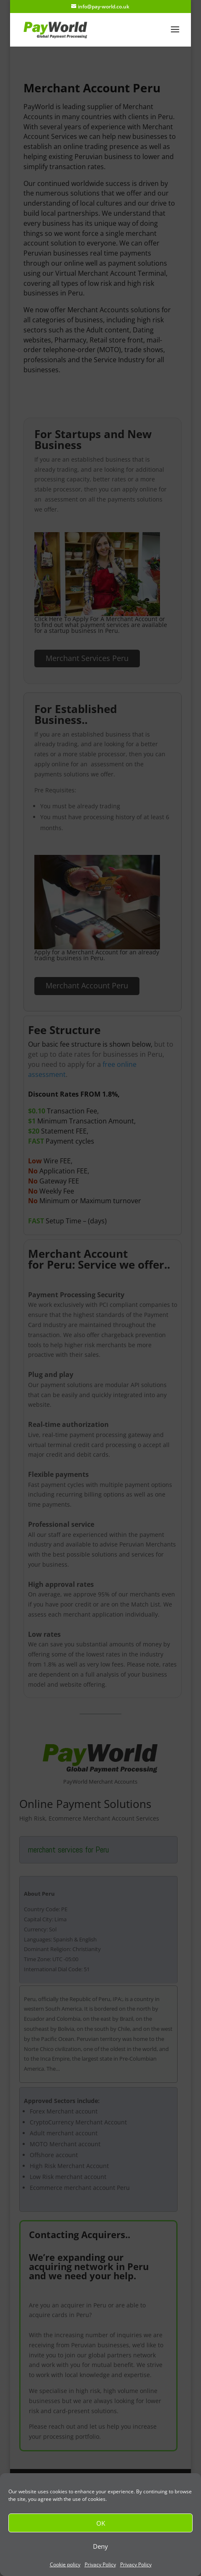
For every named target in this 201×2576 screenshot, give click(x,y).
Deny (100, 2546)
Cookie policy (65, 2564)
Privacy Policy (100, 2564)
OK (100, 2523)
